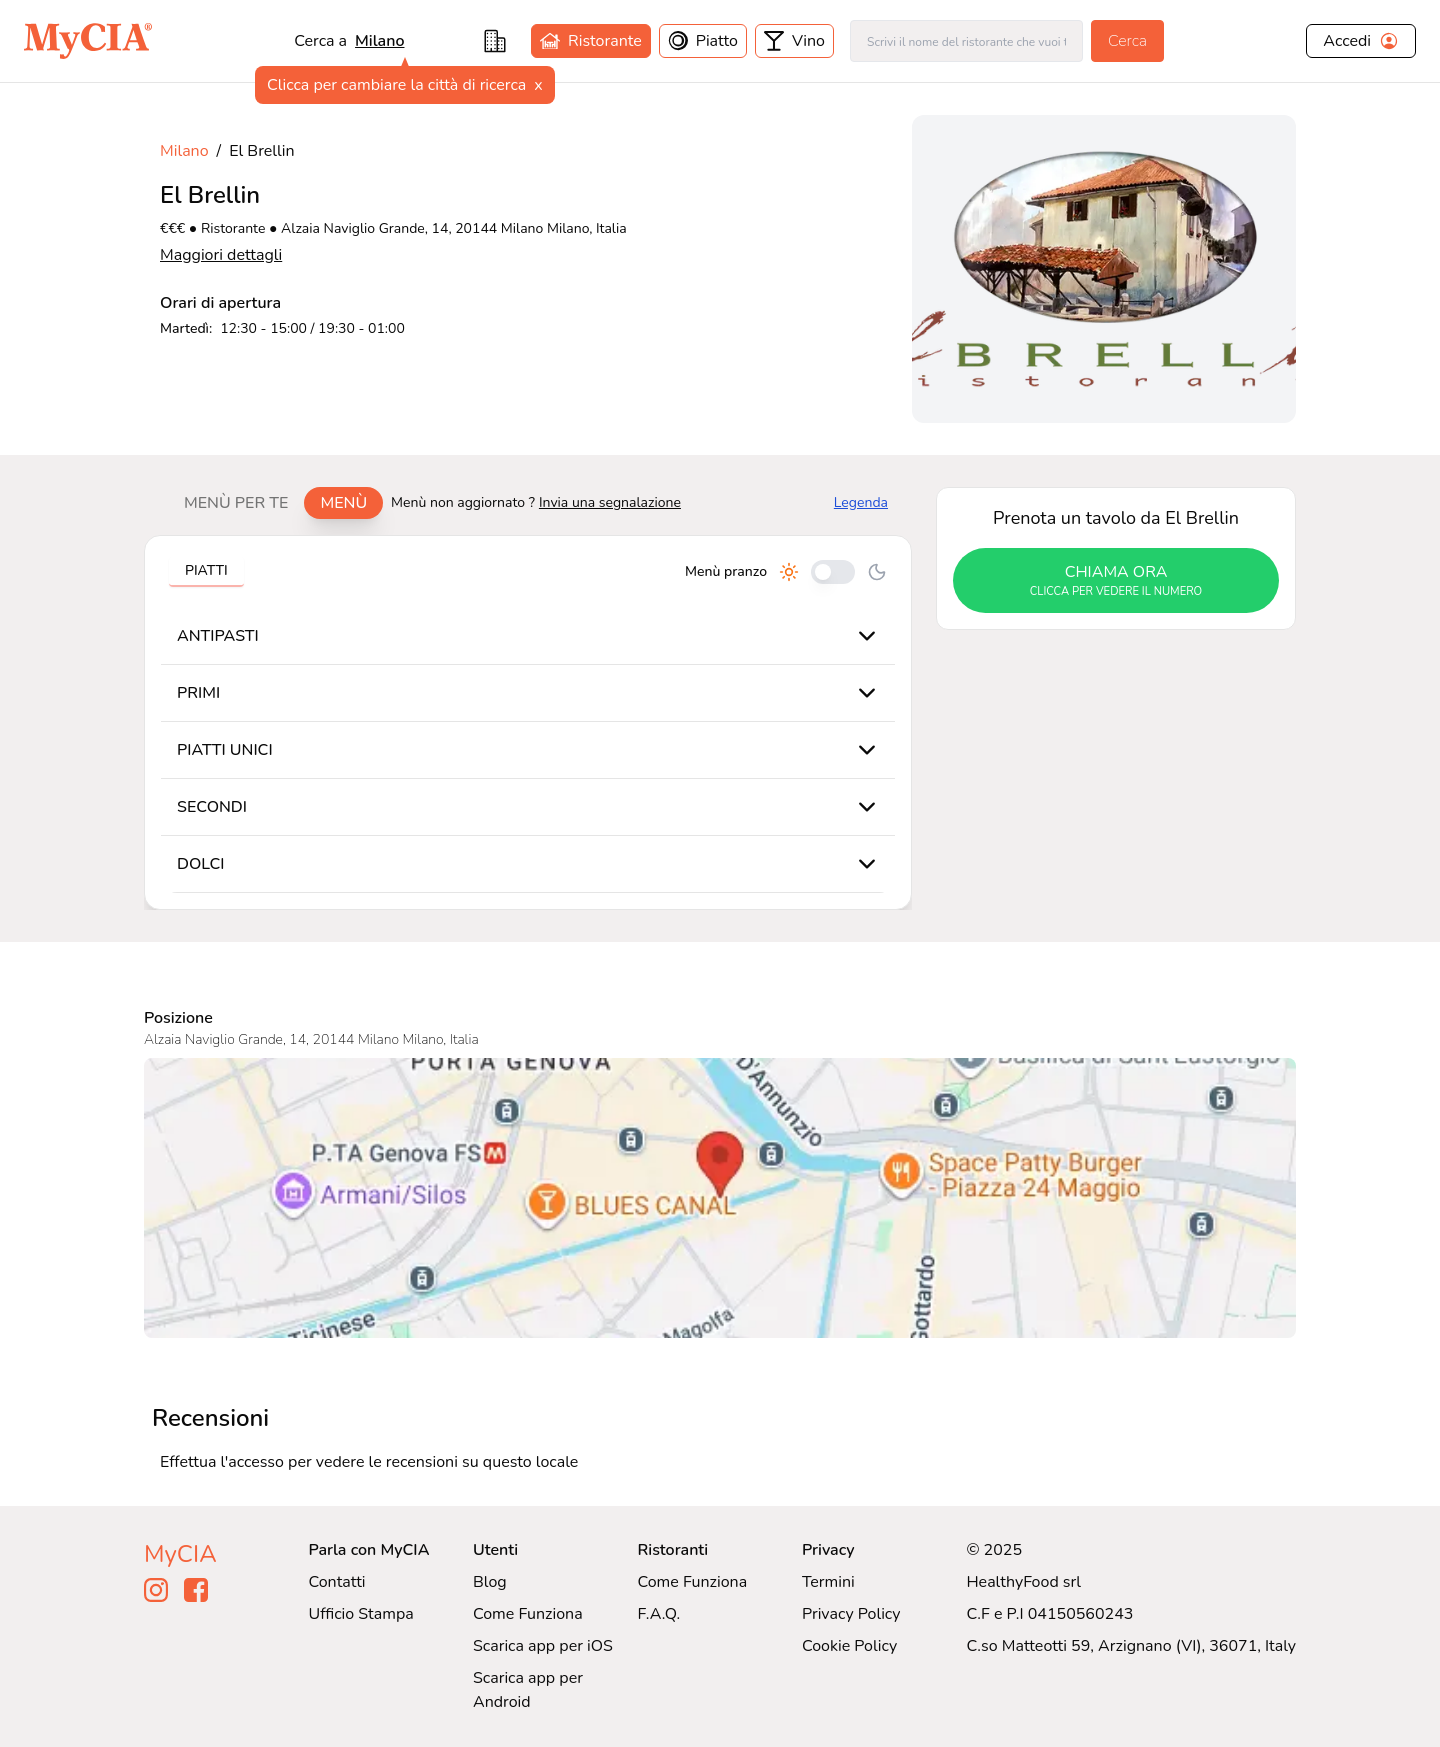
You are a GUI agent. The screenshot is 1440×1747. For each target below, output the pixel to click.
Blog (490, 1582)
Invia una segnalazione (610, 502)
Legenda (861, 502)
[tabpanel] (528, 722)
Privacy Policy (851, 1614)
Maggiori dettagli (221, 255)
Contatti (337, 1582)
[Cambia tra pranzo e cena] (833, 572)
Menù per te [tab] (236, 503)
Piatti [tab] (206, 570)
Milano (184, 151)
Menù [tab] (343, 503)
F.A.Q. (658, 1614)
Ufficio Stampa (361, 1614)
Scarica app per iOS (543, 1646)
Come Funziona (528, 1614)
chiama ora (1116, 581)
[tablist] (275, 503)
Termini (828, 1582)
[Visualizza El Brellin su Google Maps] (720, 1198)
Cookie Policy (849, 1646)
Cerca (1127, 41)
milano (379, 41)
